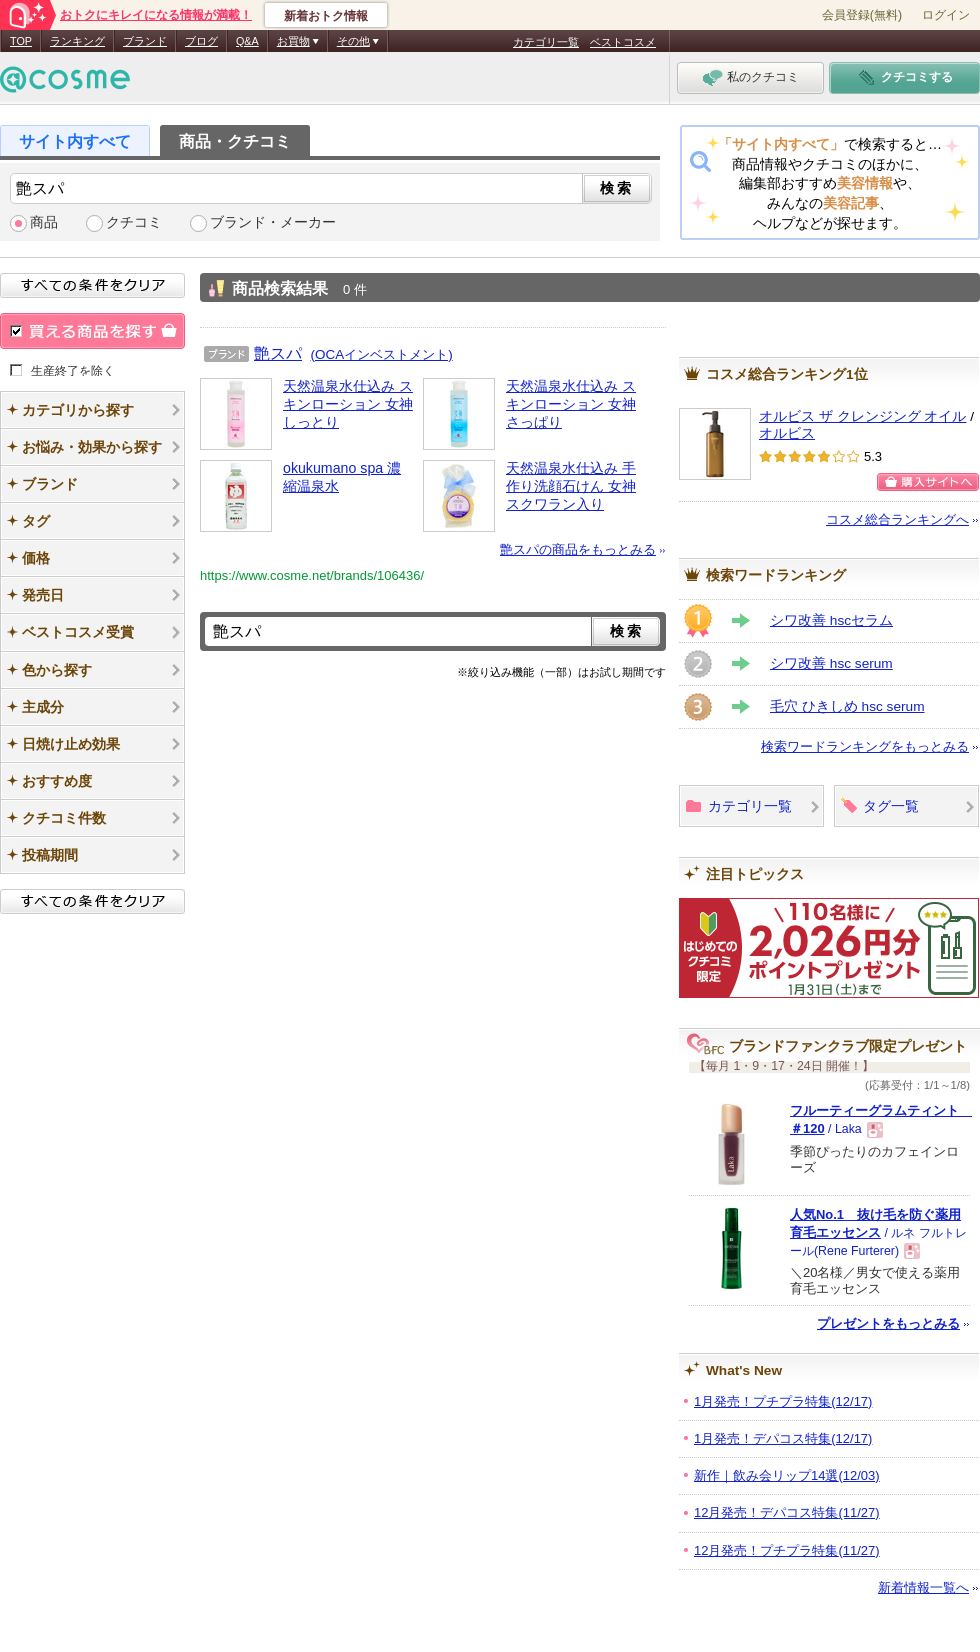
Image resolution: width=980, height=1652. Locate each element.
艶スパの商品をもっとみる (578, 549)
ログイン (946, 15)
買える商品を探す (92, 331)
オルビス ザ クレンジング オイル (862, 416)
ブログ (201, 41)
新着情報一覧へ (923, 1587)
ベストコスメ (623, 42)
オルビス (787, 433)
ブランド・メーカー (273, 222)
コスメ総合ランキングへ (897, 519)
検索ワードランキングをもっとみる (865, 746)
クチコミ (134, 222)
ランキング (77, 41)
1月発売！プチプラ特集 (783, 1401)
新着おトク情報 (326, 16)
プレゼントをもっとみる (888, 1323)
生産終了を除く (73, 370)
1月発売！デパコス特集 (783, 1438)
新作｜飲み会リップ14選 (787, 1475)
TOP (21, 41)
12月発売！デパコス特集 (787, 1512)
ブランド (145, 41)
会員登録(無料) (862, 15)
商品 (44, 222)
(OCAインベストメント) (382, 354)
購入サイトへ (928, 482)
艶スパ (278, 353)
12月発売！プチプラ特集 (787, 1550)
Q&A (247, 41)
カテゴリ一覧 (546, 42)
